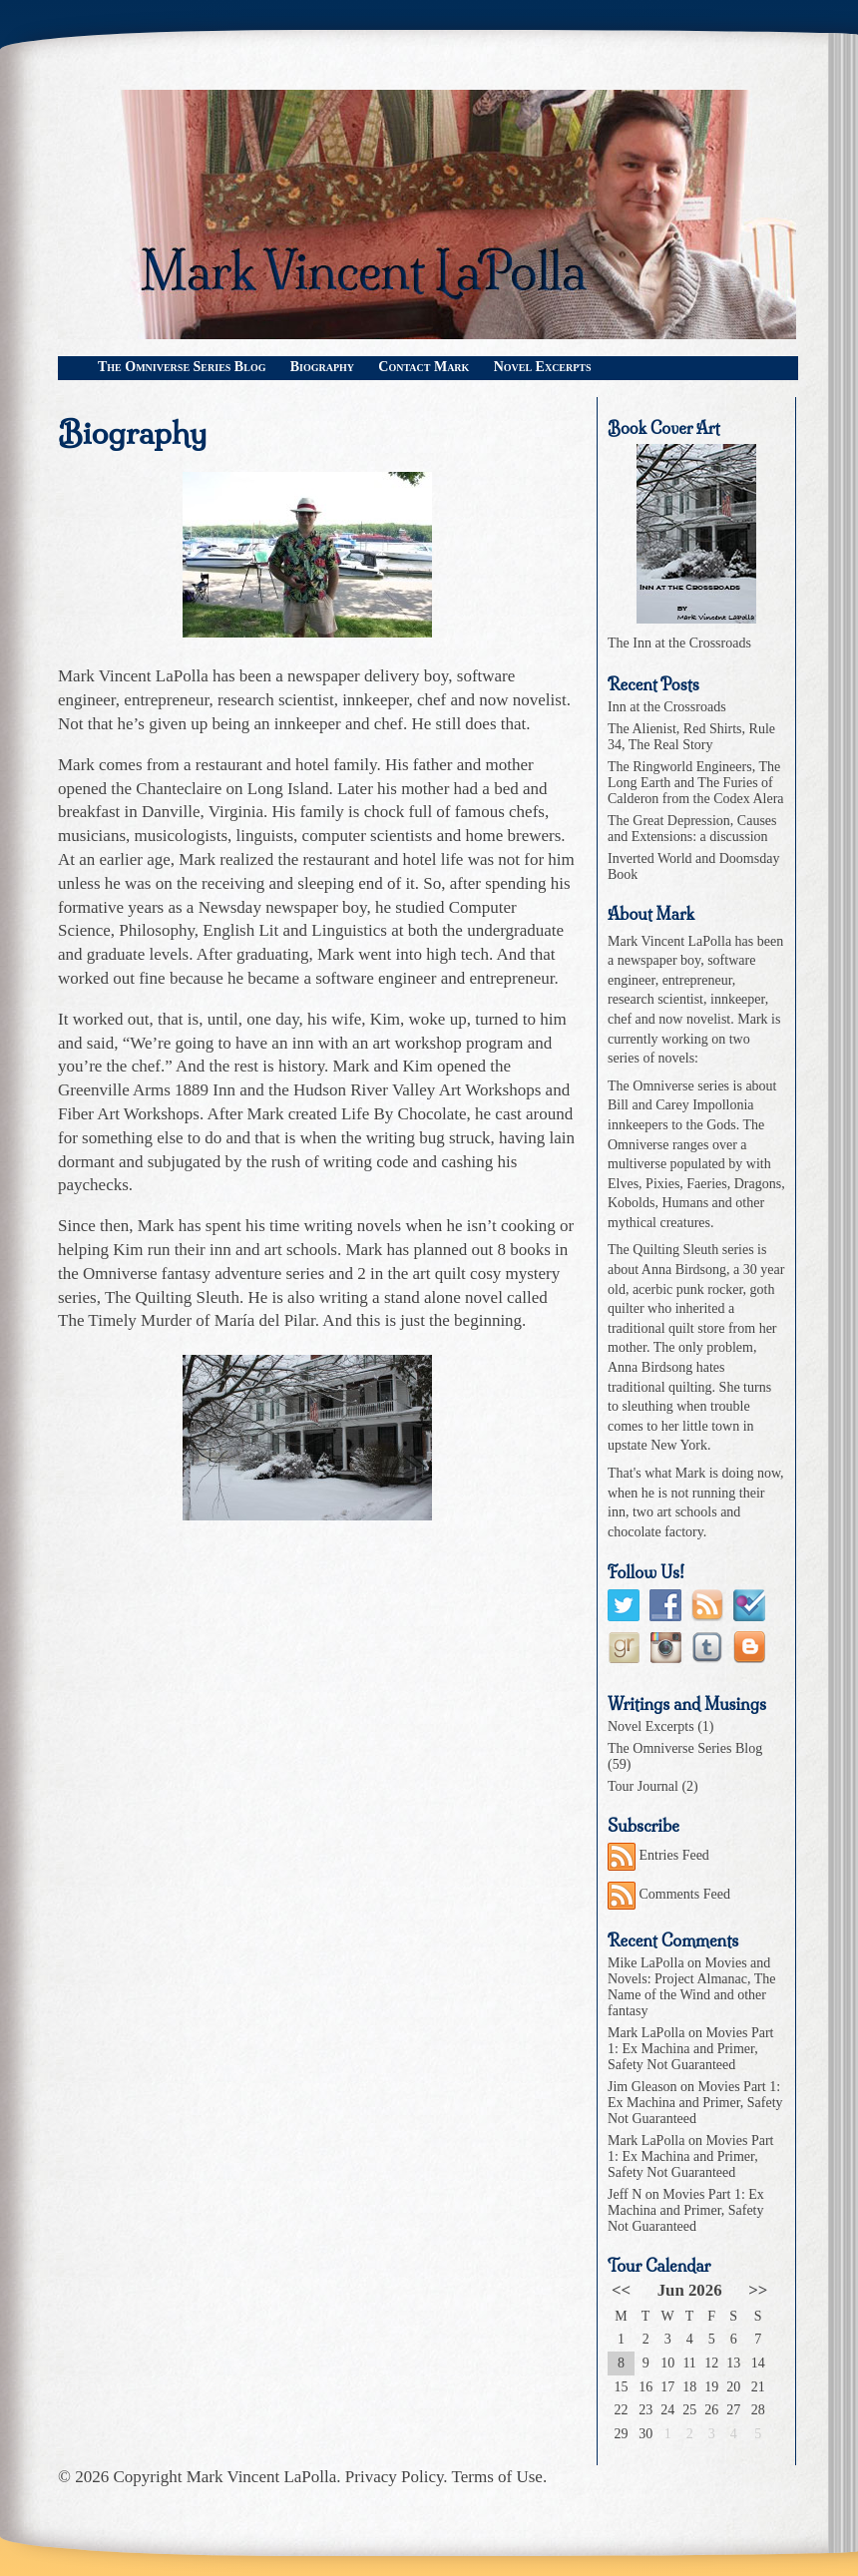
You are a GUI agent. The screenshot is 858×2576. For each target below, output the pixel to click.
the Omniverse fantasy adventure (169, 1273)
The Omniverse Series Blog (181, 366)
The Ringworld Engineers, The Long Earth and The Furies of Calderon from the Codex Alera (696, 782)
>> (757, 2290)
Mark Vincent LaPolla (262, 2476)
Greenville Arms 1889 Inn (146, 1089)
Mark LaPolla (646, 2032)
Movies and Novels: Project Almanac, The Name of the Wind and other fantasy (691, 1986)
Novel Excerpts (543, 366)
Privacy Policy (394, 2476)
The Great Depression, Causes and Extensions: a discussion (692, 828)
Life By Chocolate (404, 1113)
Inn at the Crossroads (667, 706)
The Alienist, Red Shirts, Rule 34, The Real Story (691, 736)
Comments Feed (669, 1894)
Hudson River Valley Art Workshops (417, 1089)
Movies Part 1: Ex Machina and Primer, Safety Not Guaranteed (690, 2048)
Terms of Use (497, 2476)
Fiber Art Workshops (129, 1113)
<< (621, 2290)
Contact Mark (423, 366)
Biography (322, 366)
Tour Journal (643, 1786)
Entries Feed (658, 1855)
